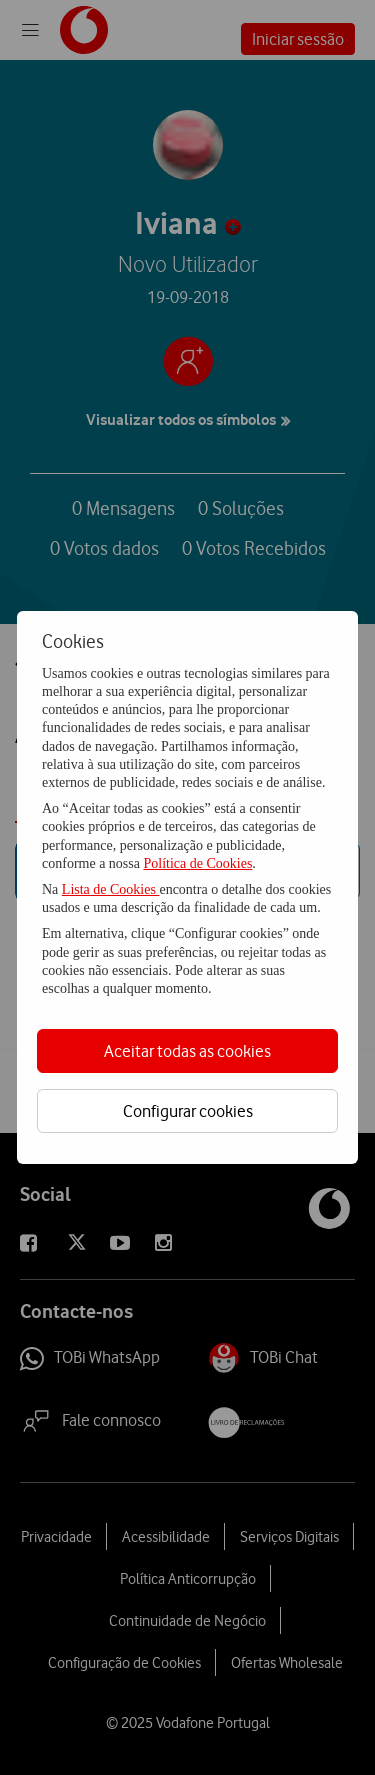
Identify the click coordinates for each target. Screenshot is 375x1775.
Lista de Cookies (111, 889)
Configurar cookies (188, 1111)
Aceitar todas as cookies (187, 1051)
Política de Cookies (197, 863)
